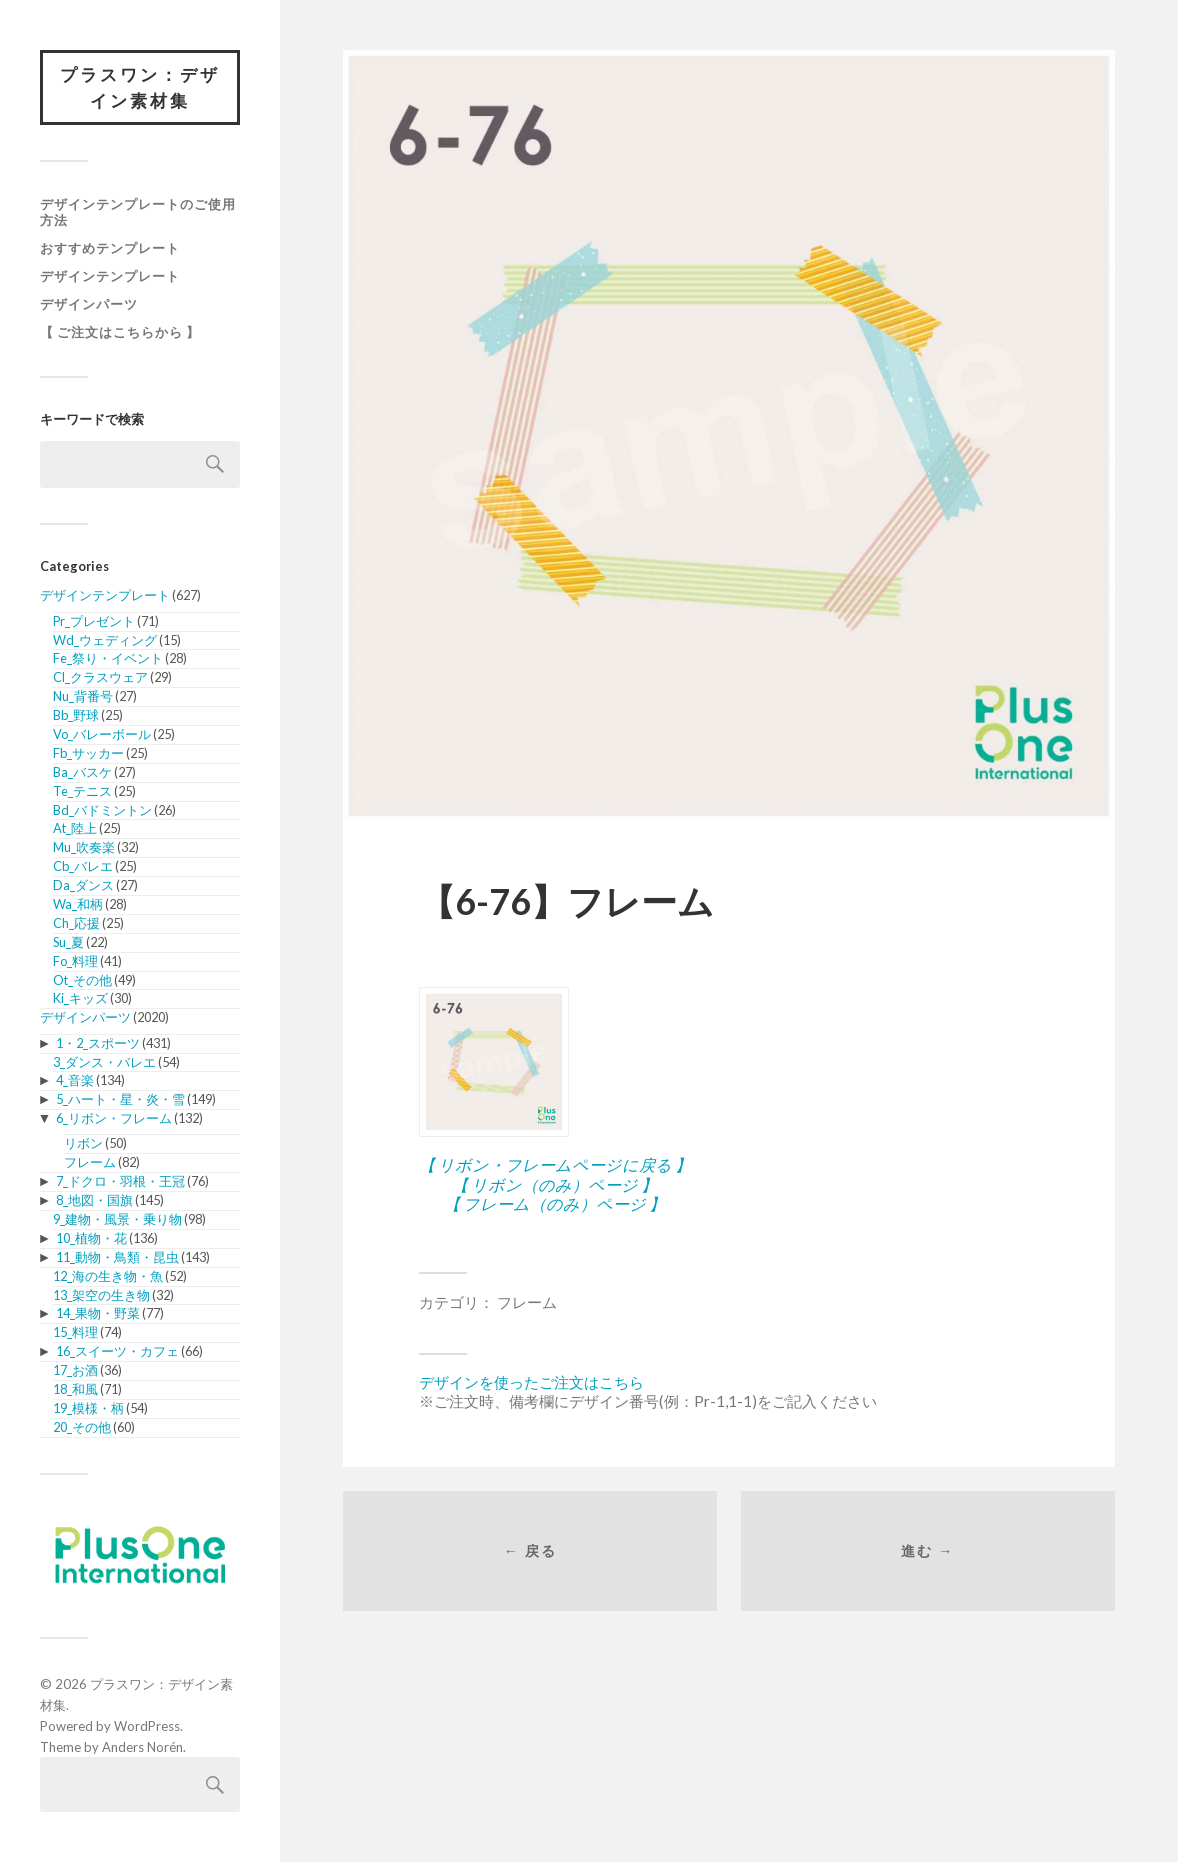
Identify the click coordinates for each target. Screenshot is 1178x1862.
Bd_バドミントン (102, 810)
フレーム (90, 1162)
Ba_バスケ (82, 772)
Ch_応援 (76, 923)
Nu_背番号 (83, 696)
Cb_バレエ (83, 866)
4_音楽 (75, 1080)
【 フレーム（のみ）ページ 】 (554, 1203)
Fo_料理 (75, 961)
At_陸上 (75, 828)
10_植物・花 (91, 1238)
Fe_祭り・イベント (108, 658)
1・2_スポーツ (98, 1043)
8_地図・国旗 (94, 1200)
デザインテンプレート (110, 276)
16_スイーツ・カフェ (117, 1351)
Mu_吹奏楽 (84, 847)
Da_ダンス (83, 885)
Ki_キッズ (80, 998)
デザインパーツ (89, 304)
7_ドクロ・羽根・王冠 (120, 1181)
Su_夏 (68, 942)
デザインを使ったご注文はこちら (531, 1382)
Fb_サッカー (88, 753)
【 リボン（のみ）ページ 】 (554, 1184)
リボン (83, 1143)
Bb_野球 (76, 715)
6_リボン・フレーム (114, 1118)
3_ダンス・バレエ (104, 1062)
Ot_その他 (82, 980)
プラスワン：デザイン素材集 (140, 87)
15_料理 (75, 1332)
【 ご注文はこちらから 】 (120, 332)
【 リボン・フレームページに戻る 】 (555, 1164)
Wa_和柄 (78, 904)
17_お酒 (75, 1370)
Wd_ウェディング (105, 640)
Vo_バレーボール (102, 734)
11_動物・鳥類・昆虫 (117, 1257)
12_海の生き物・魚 (108, 1276)
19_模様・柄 (88, 1408)
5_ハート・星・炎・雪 (120, 1099)
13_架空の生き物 (101, 1295)
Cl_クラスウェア (100, 677)
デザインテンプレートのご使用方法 (138, 212)
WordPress (147, 1726)
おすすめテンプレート (110, 248)
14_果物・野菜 (98, 1313)
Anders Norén (142, 1747)
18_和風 (75, 1389)
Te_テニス (82, 791)
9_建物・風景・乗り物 (117, 1219)
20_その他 (82, 1427)
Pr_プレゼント (94, 621)
